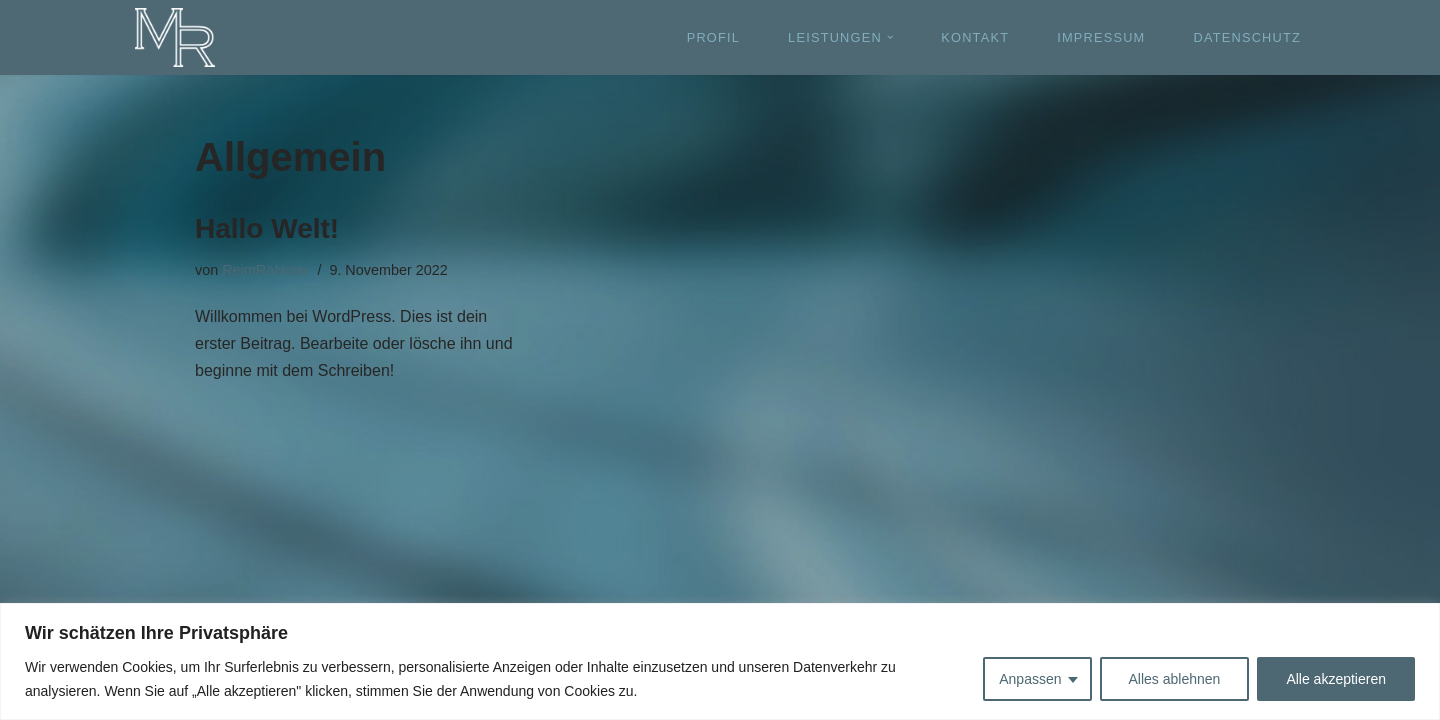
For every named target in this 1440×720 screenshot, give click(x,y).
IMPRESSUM (1101, 37)
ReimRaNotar (265, 270)
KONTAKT (975, 37)
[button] (890, 37)
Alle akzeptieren (1336, 679)
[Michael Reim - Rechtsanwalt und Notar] (175, 37)
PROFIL (713, 37)
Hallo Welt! (267, 228)
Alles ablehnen (1175, 679)
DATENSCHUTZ (1247, 37)
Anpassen (1030, 679)
